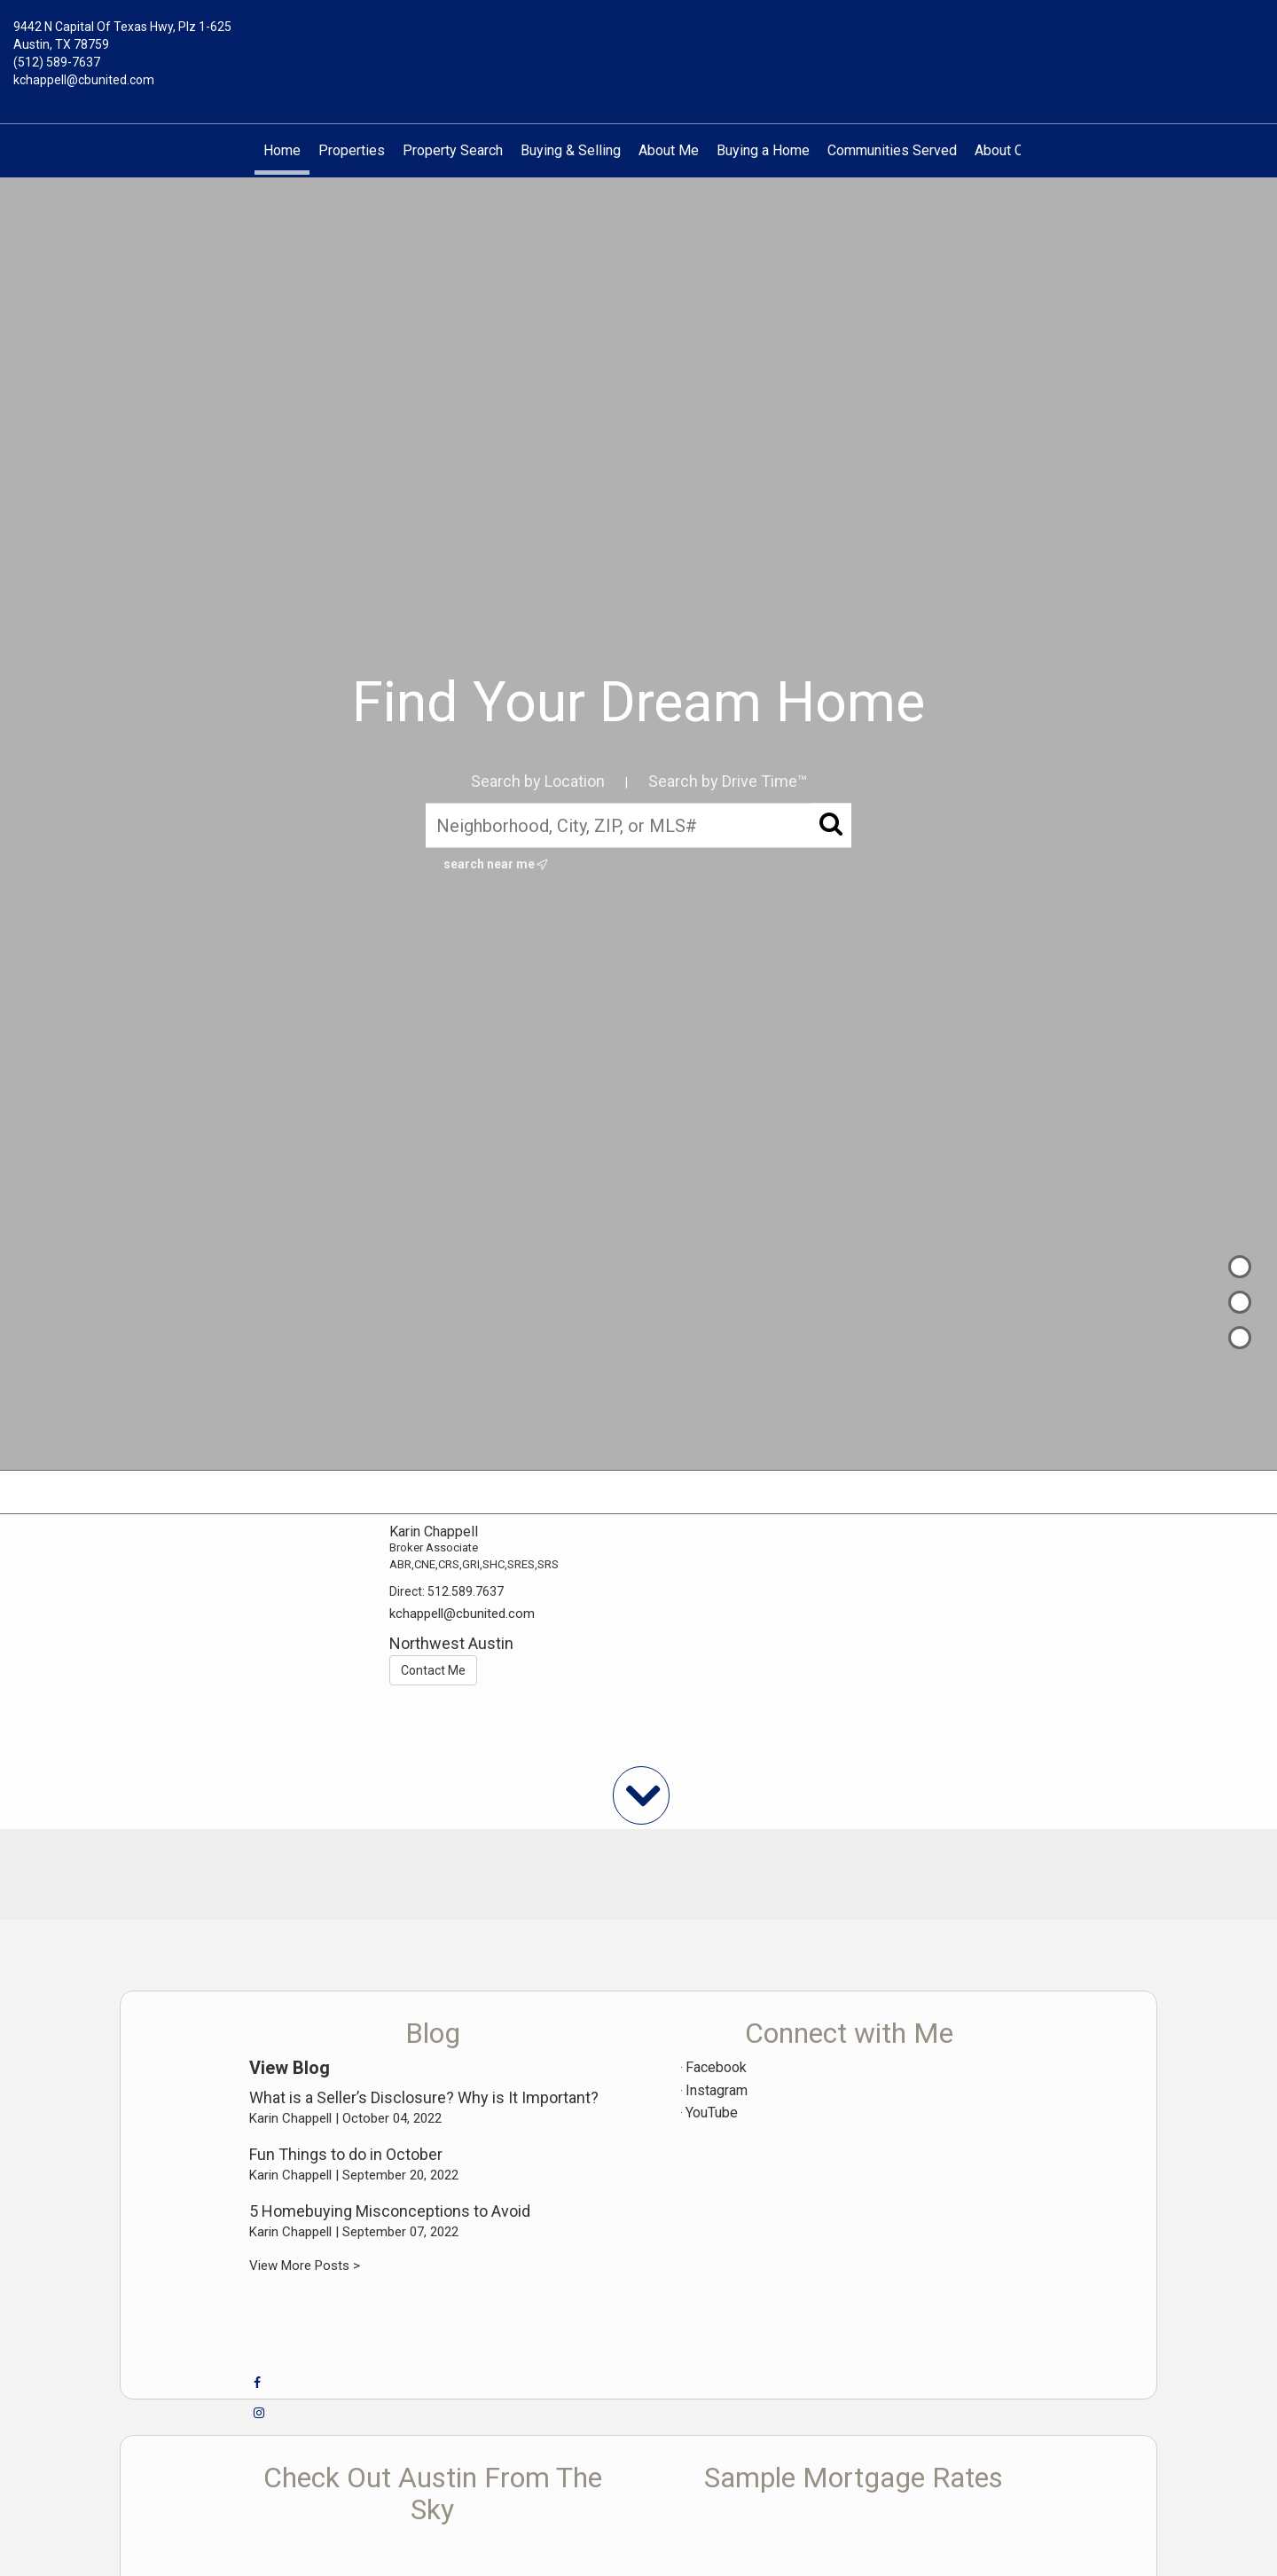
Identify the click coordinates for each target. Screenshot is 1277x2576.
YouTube (712, 2112)
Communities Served (892, 150)
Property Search (453, 150)
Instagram (717, 2090)
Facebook (716, 2067)
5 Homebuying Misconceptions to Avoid (389, 2211)
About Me (668, 150)
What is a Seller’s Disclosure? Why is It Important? (424, 2097)
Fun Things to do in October (346, 2154)
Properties (351, 150)
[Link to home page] (638, 40)
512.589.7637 (465, 1591)
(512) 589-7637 (56, 62)
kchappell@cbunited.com (83, 80)
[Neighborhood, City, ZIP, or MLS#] (638, 825)
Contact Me (433, 1670)
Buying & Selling (571, 150)
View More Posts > (304, 2266)
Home (282, 150)
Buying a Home (763, 150)
